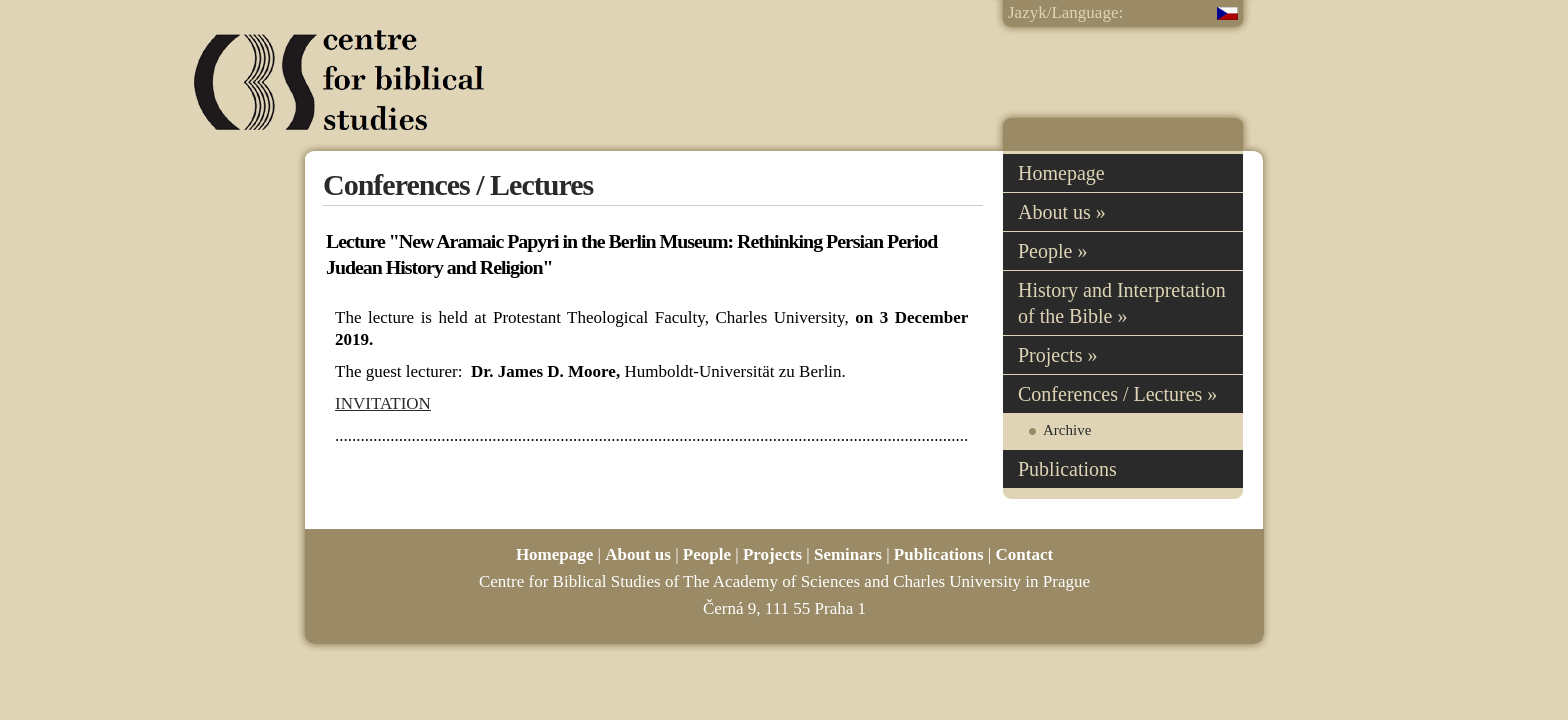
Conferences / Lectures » (1117, 394)
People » (1052, 251)
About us (638, 554)
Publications (1067, 469)
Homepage (1061, 173)
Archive (1067, 430)
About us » (1062, 212)
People (707, 554)
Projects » (1057, 355)
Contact (1025, 554)
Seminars (848, 554)
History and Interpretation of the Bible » (1122, 303)
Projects (772, 554)
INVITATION (383, 403)
